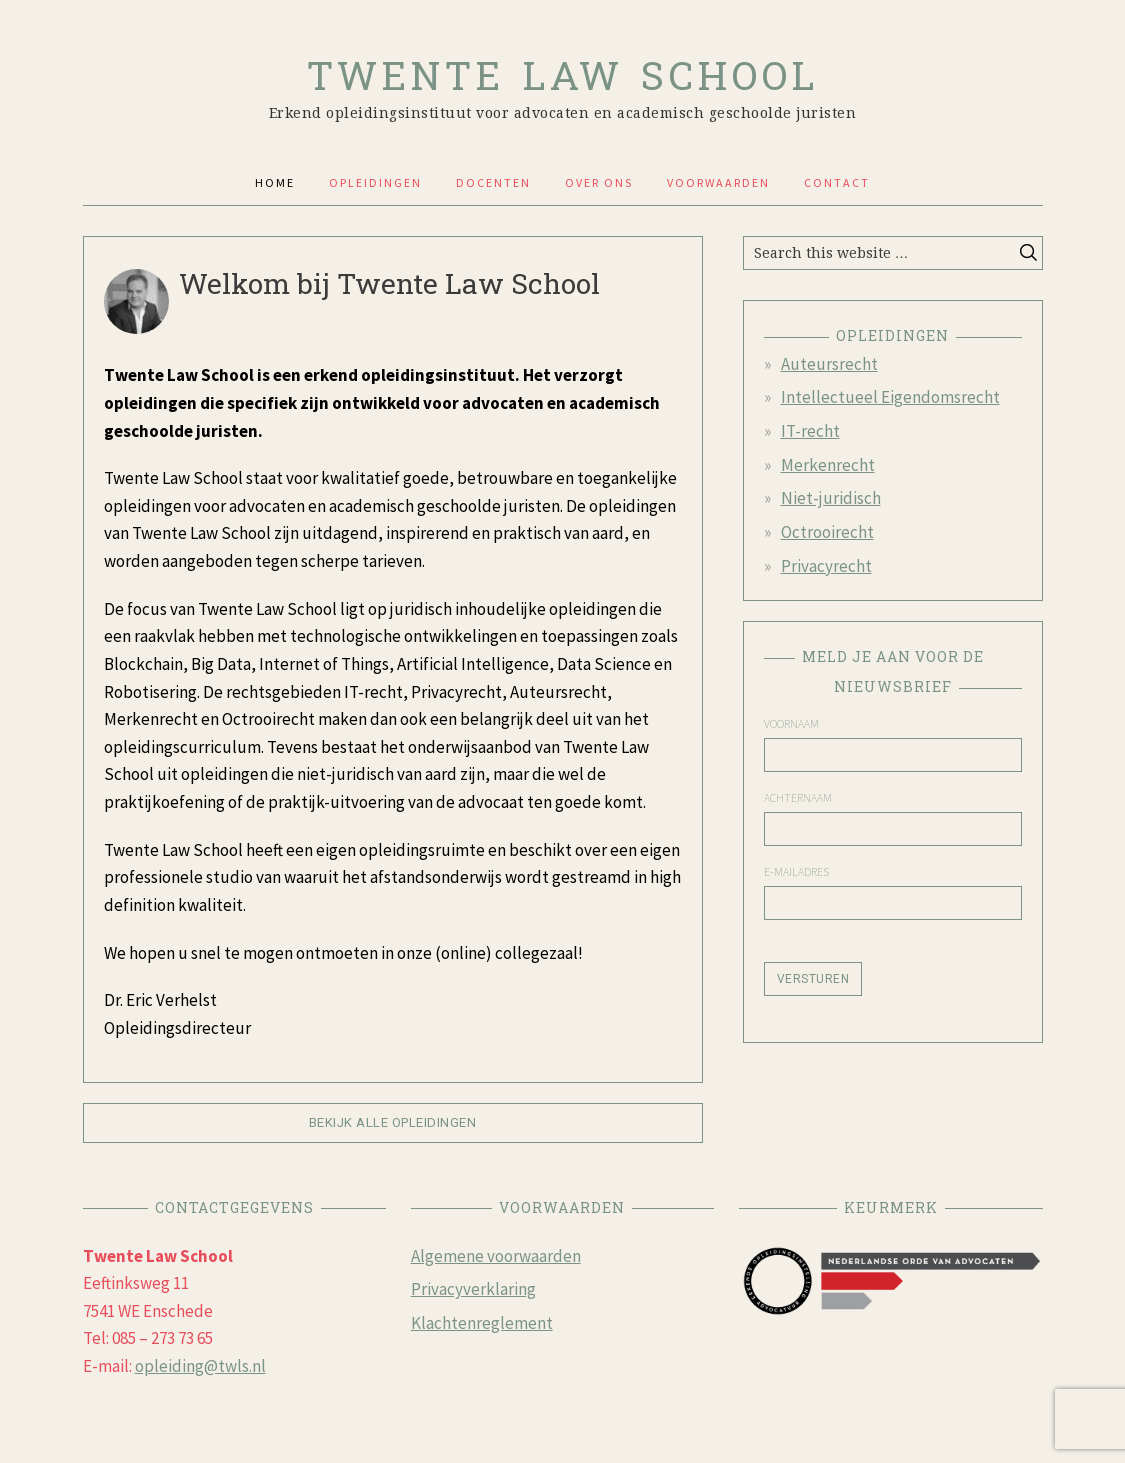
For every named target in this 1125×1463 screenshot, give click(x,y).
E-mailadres (796, 872)
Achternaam (798, 798)
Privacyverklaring (473, 1289)
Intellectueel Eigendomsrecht (890, 397)
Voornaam (791, 724)
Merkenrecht (828, 465)
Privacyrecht (826, 566)
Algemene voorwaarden (496, 1256)
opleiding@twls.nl (200, 1366)
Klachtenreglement (482, 1323)
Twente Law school (563, 68)
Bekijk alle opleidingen (393, 1122)
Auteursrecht (829, 364)
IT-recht (810, 431)
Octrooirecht (827, 532)
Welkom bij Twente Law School (389, 283)
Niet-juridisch (831, 498)
